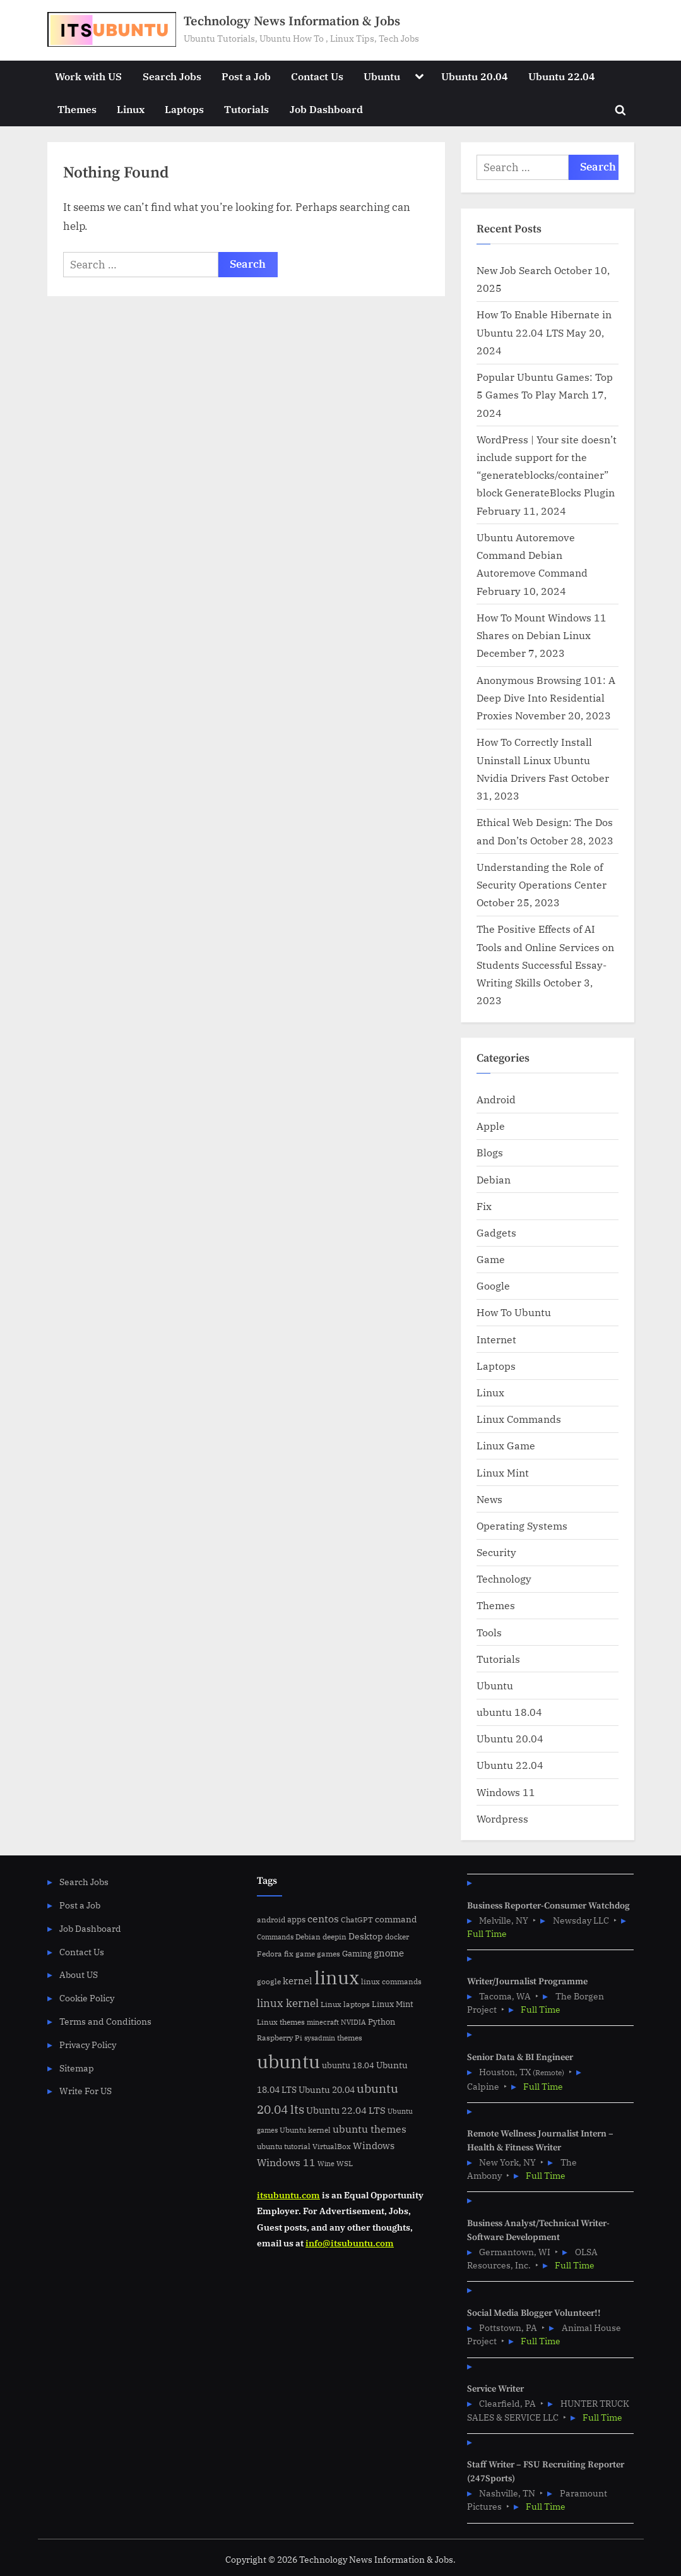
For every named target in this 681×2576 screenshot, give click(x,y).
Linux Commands (519, 1418)
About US (78, 1974)
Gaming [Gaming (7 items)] (357, 1953)
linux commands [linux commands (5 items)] (391, 1981)
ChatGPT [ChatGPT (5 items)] (357, 1919)
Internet (496, 1339)
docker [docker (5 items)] (397, 1936)
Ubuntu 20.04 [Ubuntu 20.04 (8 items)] (327, 2089)
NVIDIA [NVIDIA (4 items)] (353, 2022)
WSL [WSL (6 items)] (344, 2163)
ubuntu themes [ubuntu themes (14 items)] (369, 2129)
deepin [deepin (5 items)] (334, 1936)
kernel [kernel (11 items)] (297, 1980)
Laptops (184, 109)
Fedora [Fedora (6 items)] (269, 1953)
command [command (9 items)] (396, 1919)
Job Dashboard (326, 109)
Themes (77, 109)
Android (496, 1099)
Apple (491, 1125)
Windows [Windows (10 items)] (373, 2146)
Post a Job (246, 76)
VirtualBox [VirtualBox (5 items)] (331, 2146)
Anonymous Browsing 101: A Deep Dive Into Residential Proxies (546, 697)
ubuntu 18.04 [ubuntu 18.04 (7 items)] (348, 2065)
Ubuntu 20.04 (474, 76)
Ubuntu (382, 76)
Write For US (85, 2091)
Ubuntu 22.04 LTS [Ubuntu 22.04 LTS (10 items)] (346, 2110)
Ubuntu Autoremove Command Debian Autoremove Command (532, 555)
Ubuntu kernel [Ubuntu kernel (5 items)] (305, 2130)
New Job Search (514, 270)
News (489, 1499)
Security (496, 1552)
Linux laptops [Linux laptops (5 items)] (345, 2004)
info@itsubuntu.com (349, 2243)
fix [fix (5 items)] (288, 1953)
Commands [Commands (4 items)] (275, 1936)
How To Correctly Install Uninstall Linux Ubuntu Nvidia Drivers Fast (534, 759)
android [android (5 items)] (271, 1919)
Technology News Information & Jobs (292, 21)
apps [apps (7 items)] (296, 1919)
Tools (489, 1632)
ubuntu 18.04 (509, 1711)
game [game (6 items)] (305, 1953)
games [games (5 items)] (328, 1953)
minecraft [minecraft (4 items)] (323, 2022)
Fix (484, 1206)
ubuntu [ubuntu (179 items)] (288, 2061)
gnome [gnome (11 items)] (389, 1952)
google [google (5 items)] (269, 1981)
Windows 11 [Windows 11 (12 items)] (286, 2162)
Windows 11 (506, 1792)
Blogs (490, 1152)
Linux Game (506, 1445)
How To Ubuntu (514, 1312)
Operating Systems (522, 1525)
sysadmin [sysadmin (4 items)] (319, 2038)
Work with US (88, 76)
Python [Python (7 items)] (381, 2021)
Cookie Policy (86, 1998)
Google (493, 1285)
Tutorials (246, 109)
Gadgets (496, 1232)
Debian (494, 1179)
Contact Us (317, 76)
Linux (131, 109)
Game (491, 1259)
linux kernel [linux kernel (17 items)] (288, 2003)
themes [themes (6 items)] (349, 2037)
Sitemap (76, 2068)
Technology (504, 1578)
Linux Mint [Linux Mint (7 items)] (392, 2004)
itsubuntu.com (288, 2195)
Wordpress (502, 1818)
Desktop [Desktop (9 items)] (365, 1936)
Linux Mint (503, 1472)
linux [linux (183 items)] (336, 1977)
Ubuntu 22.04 (561, 76)
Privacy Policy (87, 2045)
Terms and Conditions (105, 2021)
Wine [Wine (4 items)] (326, 2163)
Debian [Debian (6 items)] (308, 1936)
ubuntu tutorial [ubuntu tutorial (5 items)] (284, 2146)
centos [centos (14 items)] (323, 1919)
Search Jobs (172, 76)
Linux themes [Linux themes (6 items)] (281, 2021)
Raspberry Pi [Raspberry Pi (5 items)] (279, 2037)
